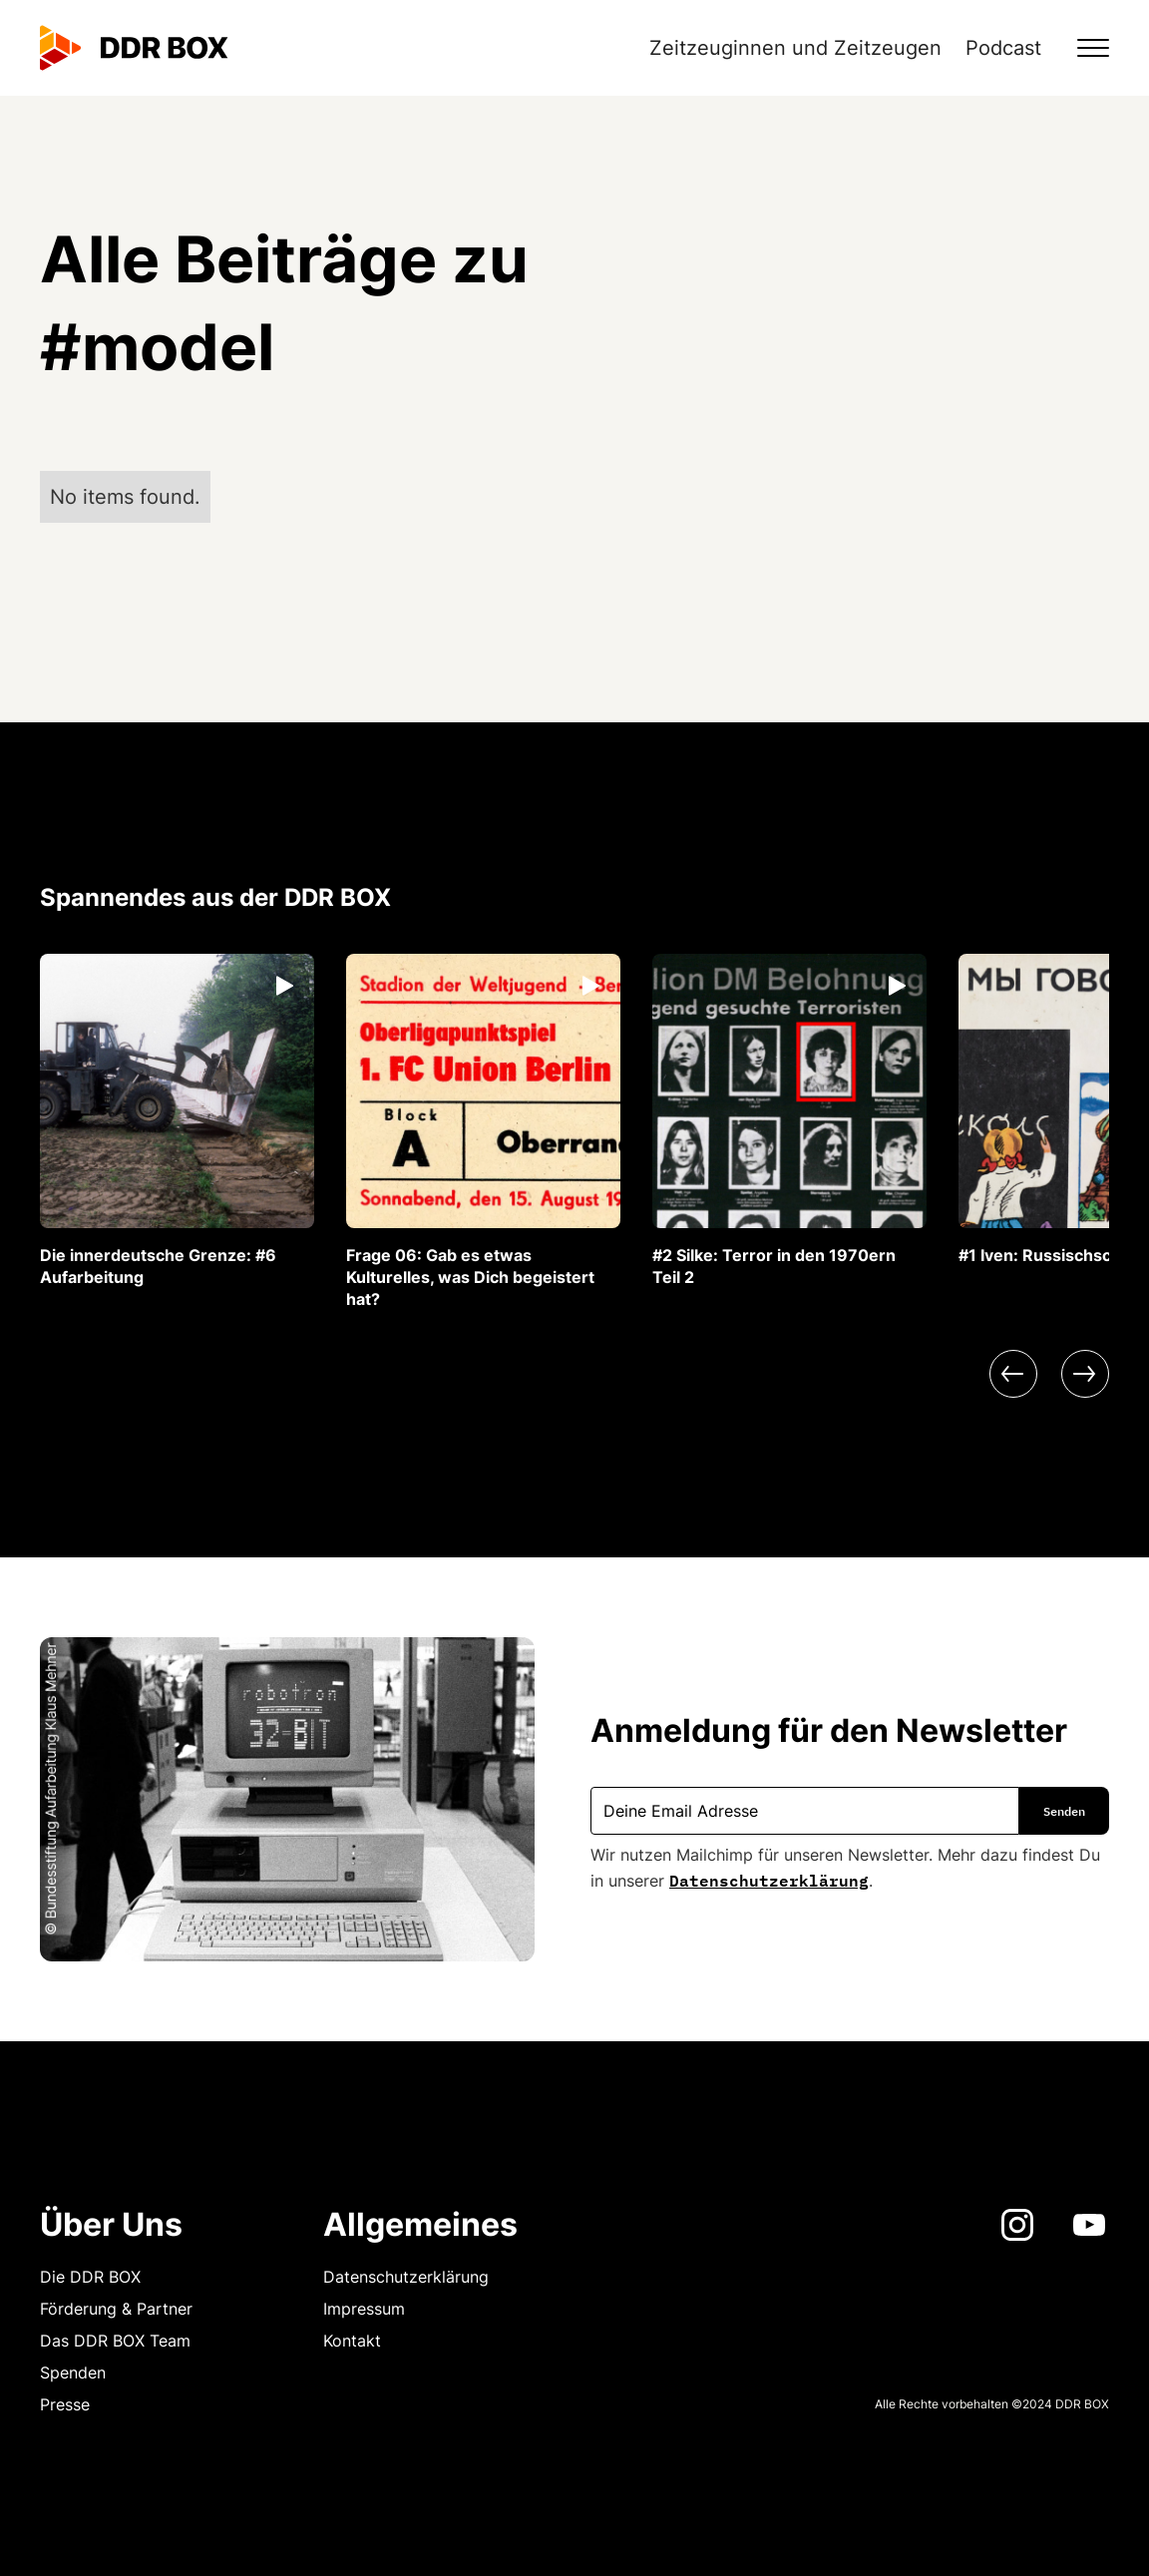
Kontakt (352, 2341)
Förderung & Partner (116, 2309)
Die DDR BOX (90, 2277)
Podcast (1003, 48)
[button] (1081, 48)
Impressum (364, 2309)
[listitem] (177, 1121)
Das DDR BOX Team (115, 2341)
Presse (65, 2404)
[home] (134, 48)
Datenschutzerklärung (769, 1879)
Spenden (73, 2372)
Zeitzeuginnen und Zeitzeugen (795, 48)
